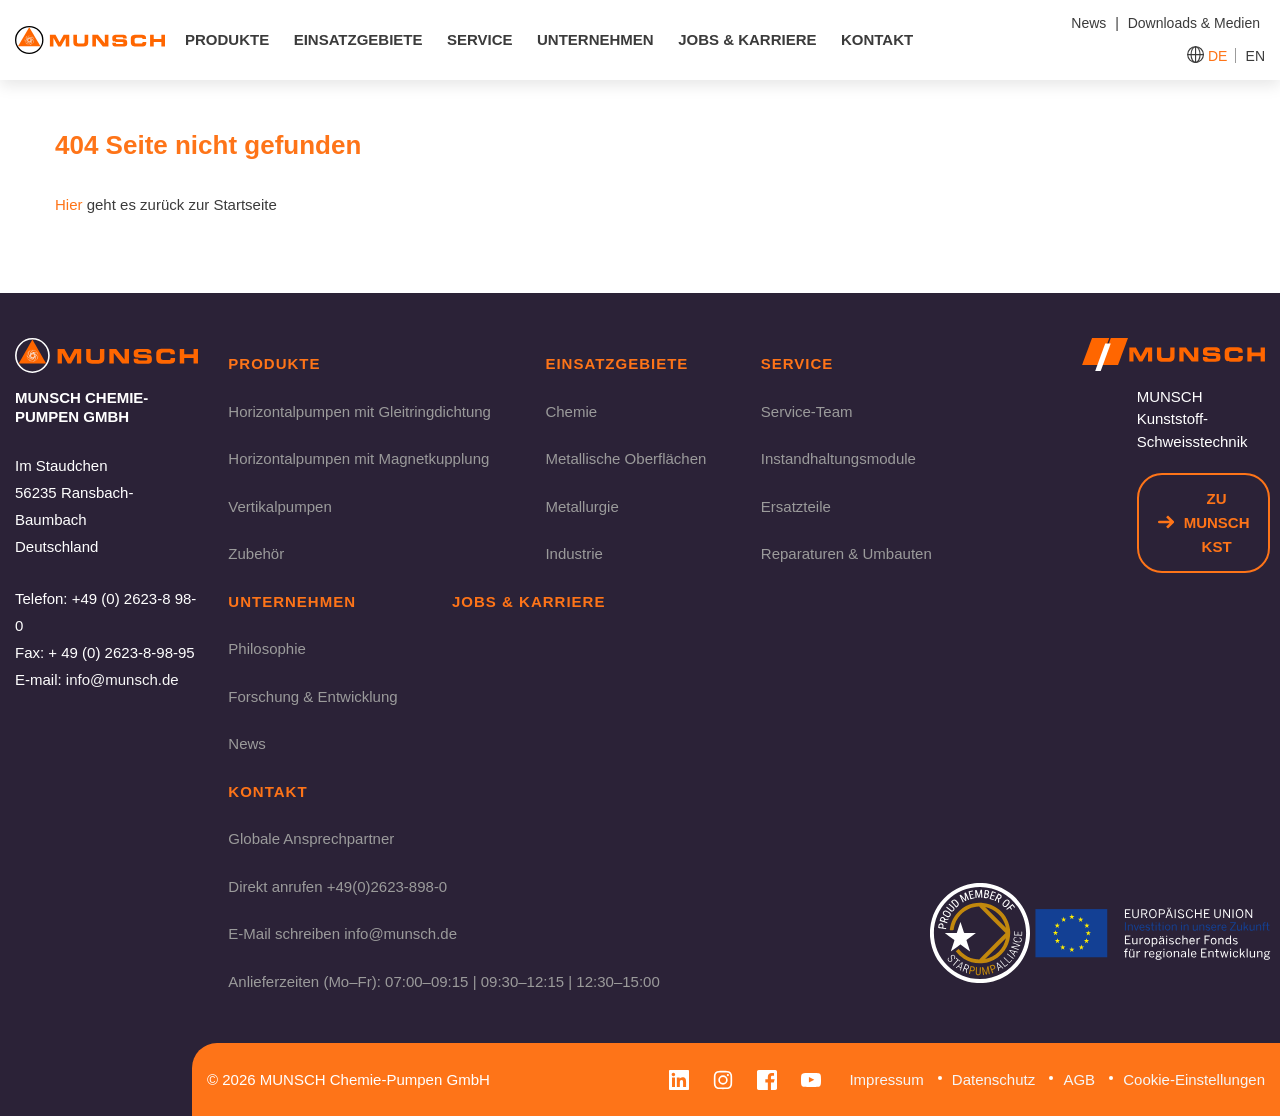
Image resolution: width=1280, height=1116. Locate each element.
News (247, 743)
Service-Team (807, 411)
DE (1217, 56)
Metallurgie (581, 506)
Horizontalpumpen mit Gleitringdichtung (359, 411)
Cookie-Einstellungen (1194, 1079)
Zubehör (256, 553)
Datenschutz (993, 1079)
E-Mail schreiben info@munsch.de (342, 933)
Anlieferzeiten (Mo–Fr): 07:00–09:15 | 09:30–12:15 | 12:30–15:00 (443, 981)
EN (1255, 56)
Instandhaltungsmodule (838, 458)
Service (480, 39)
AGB (1079, 1079)
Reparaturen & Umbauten (846, 553)
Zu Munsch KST (1204, 522)
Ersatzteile (796, 506)
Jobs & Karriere (747, 39)
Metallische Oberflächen (625, 458)
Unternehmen (595, 39)
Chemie (571, 411)
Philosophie (267, 648)
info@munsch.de (122, 679)
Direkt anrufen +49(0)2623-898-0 (337, 886)
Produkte (227, 39)
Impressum (886, 1079)
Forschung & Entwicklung (312, 696)
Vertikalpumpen (279, 506)
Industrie (574, 553)
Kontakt (877, 39)
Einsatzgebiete (358, 39)
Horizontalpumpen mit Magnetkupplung (358, 458)
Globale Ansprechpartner (311, 838)
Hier (69, 204)
